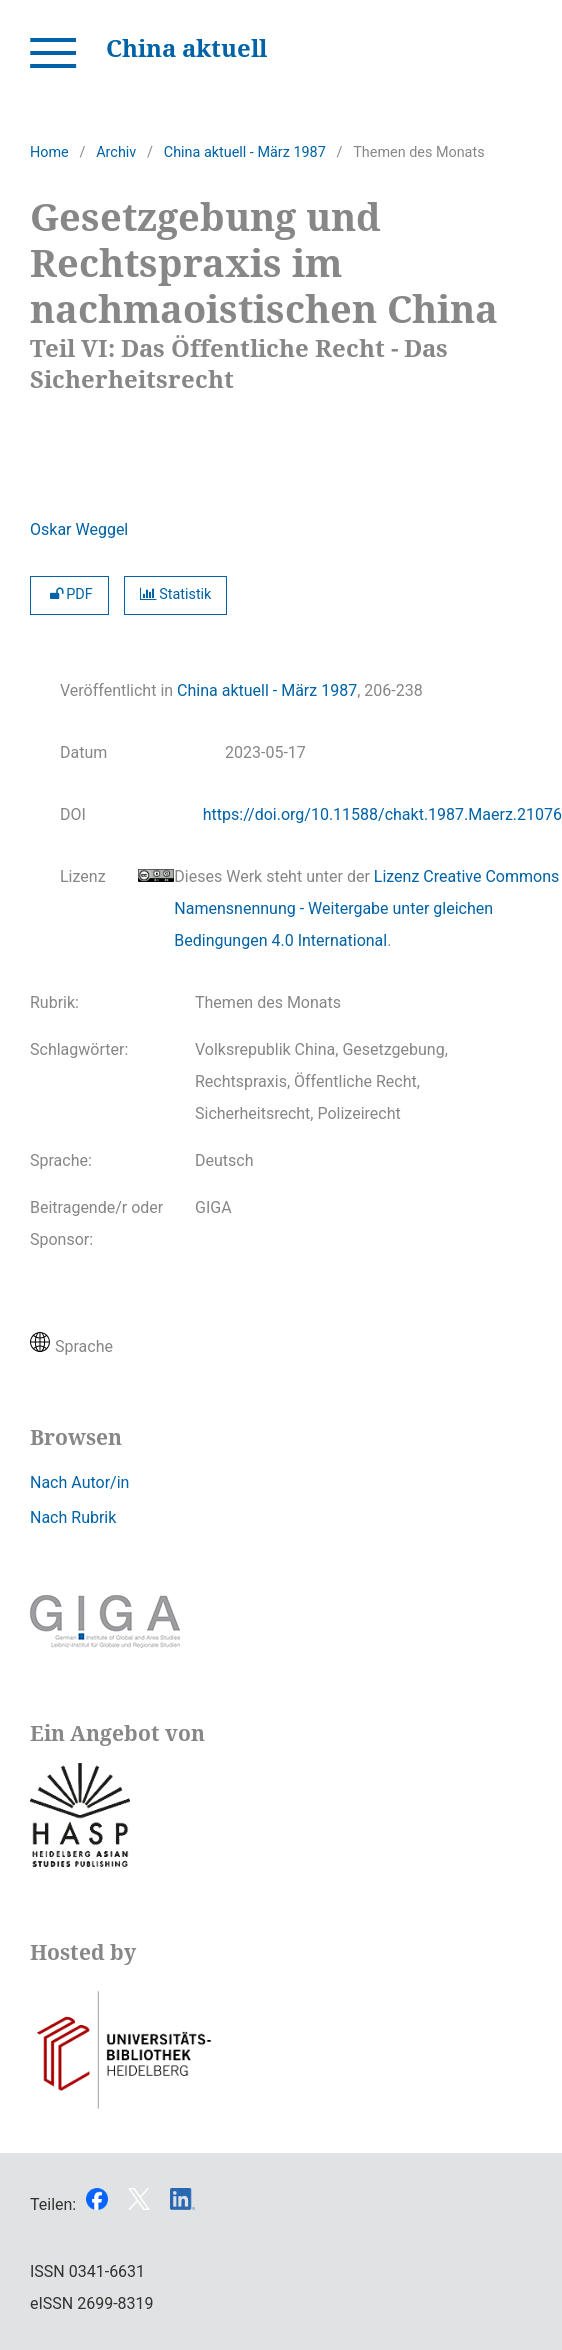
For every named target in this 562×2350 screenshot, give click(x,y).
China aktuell (186, 47)
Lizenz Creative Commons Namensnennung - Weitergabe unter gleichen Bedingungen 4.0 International (366, 908)
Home (49, 152)
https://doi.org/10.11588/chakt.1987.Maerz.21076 (382, 814)
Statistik (176, 594)
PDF (69, 594)
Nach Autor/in (79, 1482)
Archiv (116, 152)
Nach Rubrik (73, 1517)
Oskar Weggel (79, 529)
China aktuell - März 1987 (245, 152)
